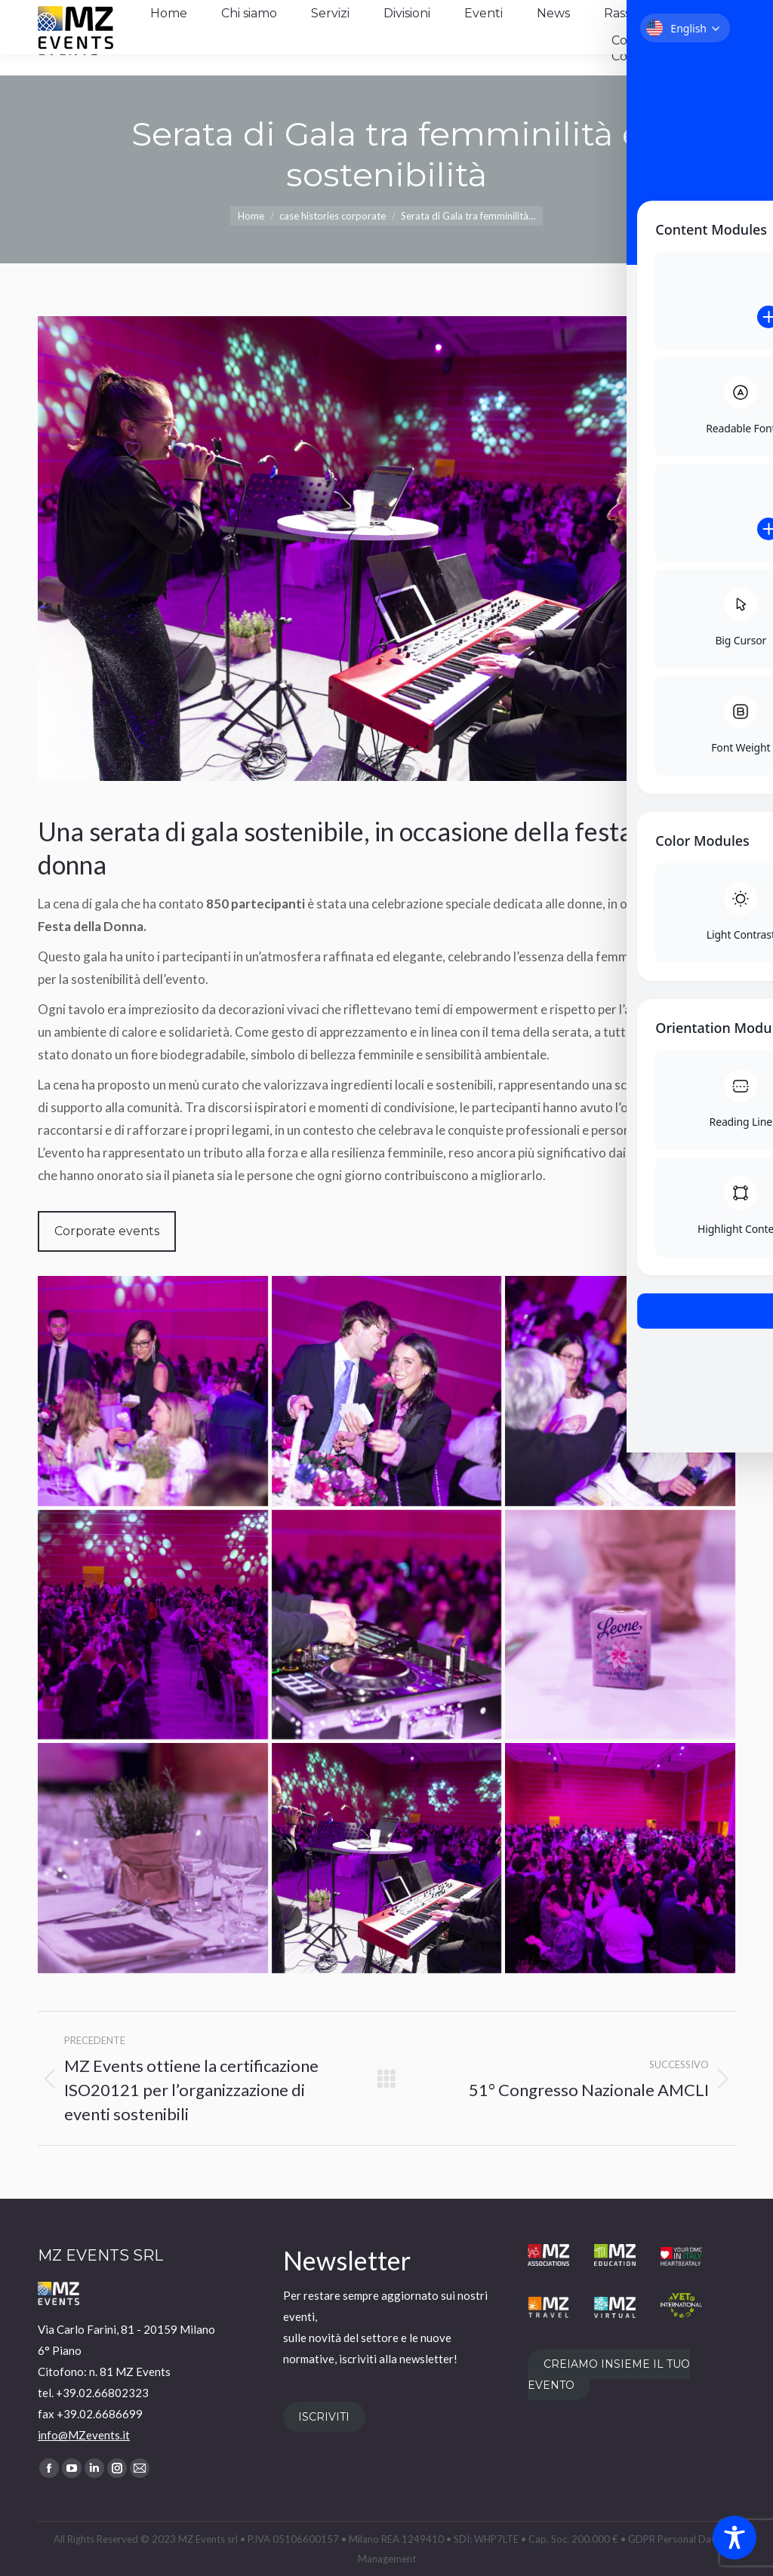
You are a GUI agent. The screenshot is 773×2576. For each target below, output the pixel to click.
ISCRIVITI (324, 2417)
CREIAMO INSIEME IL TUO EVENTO (609, 2374)
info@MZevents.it (84, 2435)
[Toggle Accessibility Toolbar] (734, 2537)
